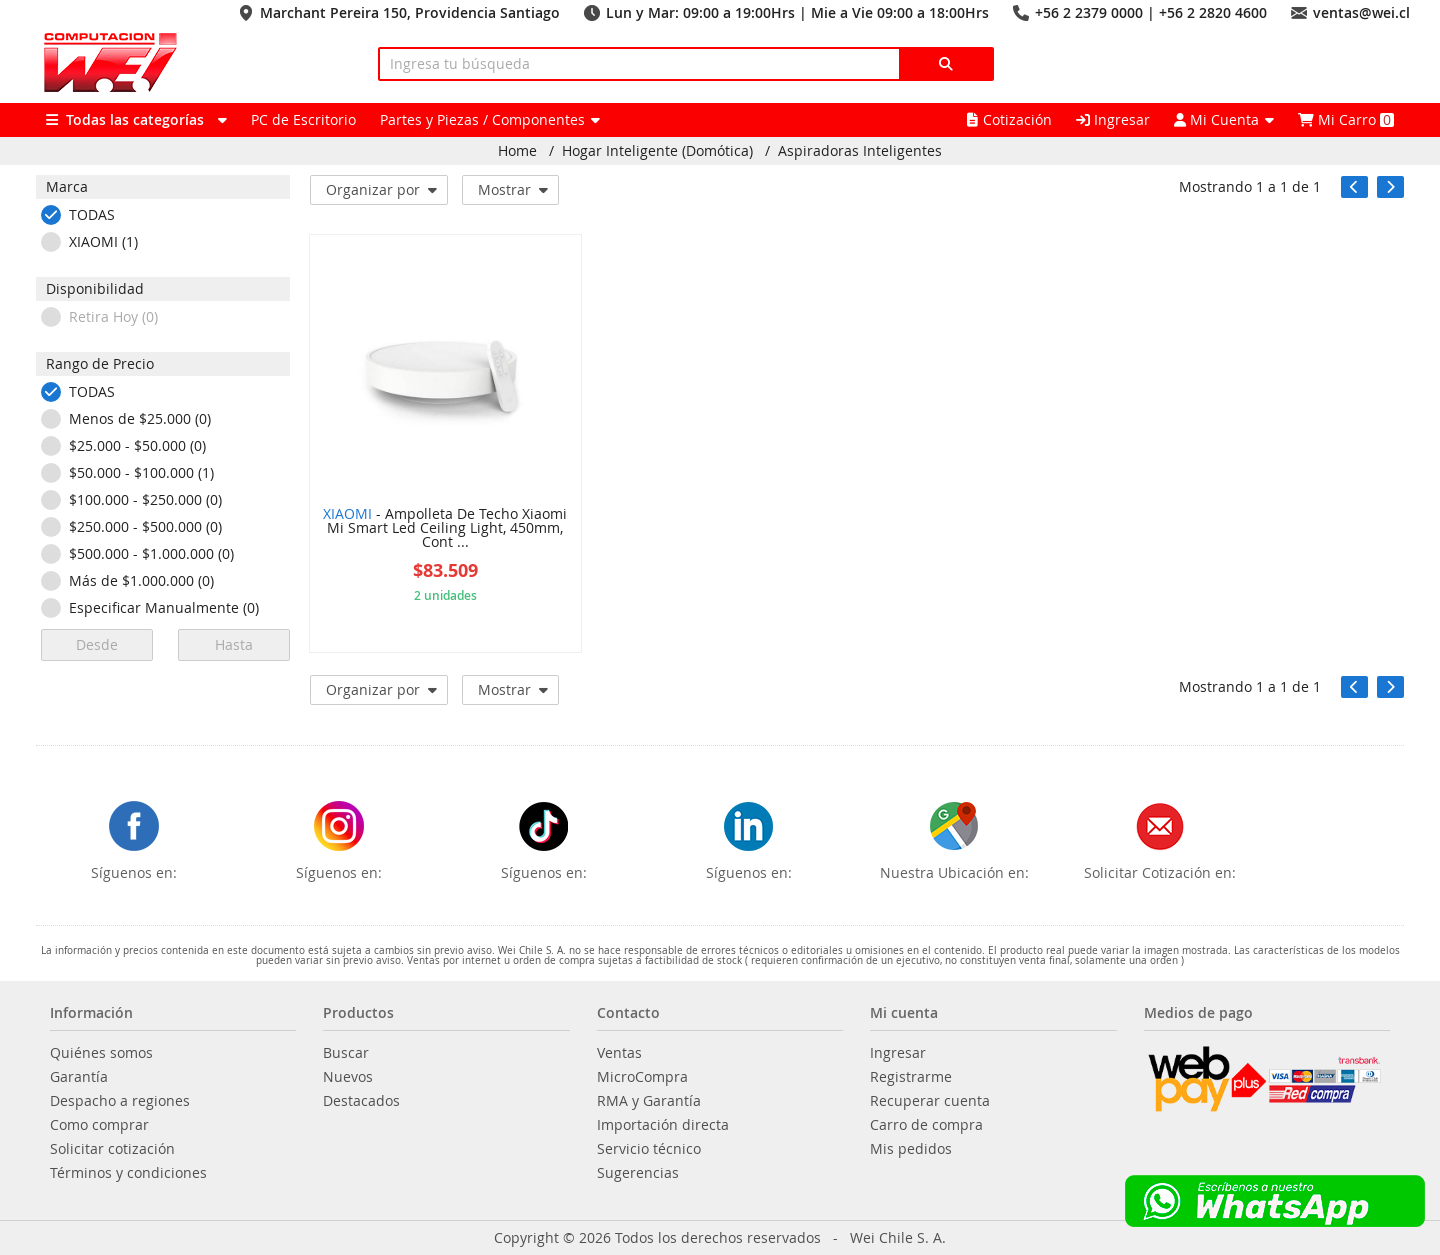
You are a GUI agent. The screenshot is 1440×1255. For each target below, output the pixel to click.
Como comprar (99, 1125)
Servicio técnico (649, 1149)
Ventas (619, 1053)
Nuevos (348, 1077)
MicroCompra (642, 1077)
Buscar (346, 1053)
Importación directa (663, 1125)
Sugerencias (638, 1173)
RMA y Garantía (649, 1101)
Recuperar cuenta (930, 1101)
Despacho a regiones (120, 1101)
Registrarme (911, 1077)
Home (517, 151)
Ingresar (1113, 119)
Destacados (361, 1101)
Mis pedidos (911, 1149)
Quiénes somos (101, 1053)
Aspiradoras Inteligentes (860, 151)
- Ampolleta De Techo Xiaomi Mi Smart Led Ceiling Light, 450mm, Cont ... (445, 529)
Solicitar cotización (112, 1149)
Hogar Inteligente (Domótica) (657, 151)
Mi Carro (1346, 119)
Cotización (1009, 119)
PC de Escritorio (303, 119)
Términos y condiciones (128, 1173)
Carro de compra (926, 1125)
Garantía (79, 1077)
